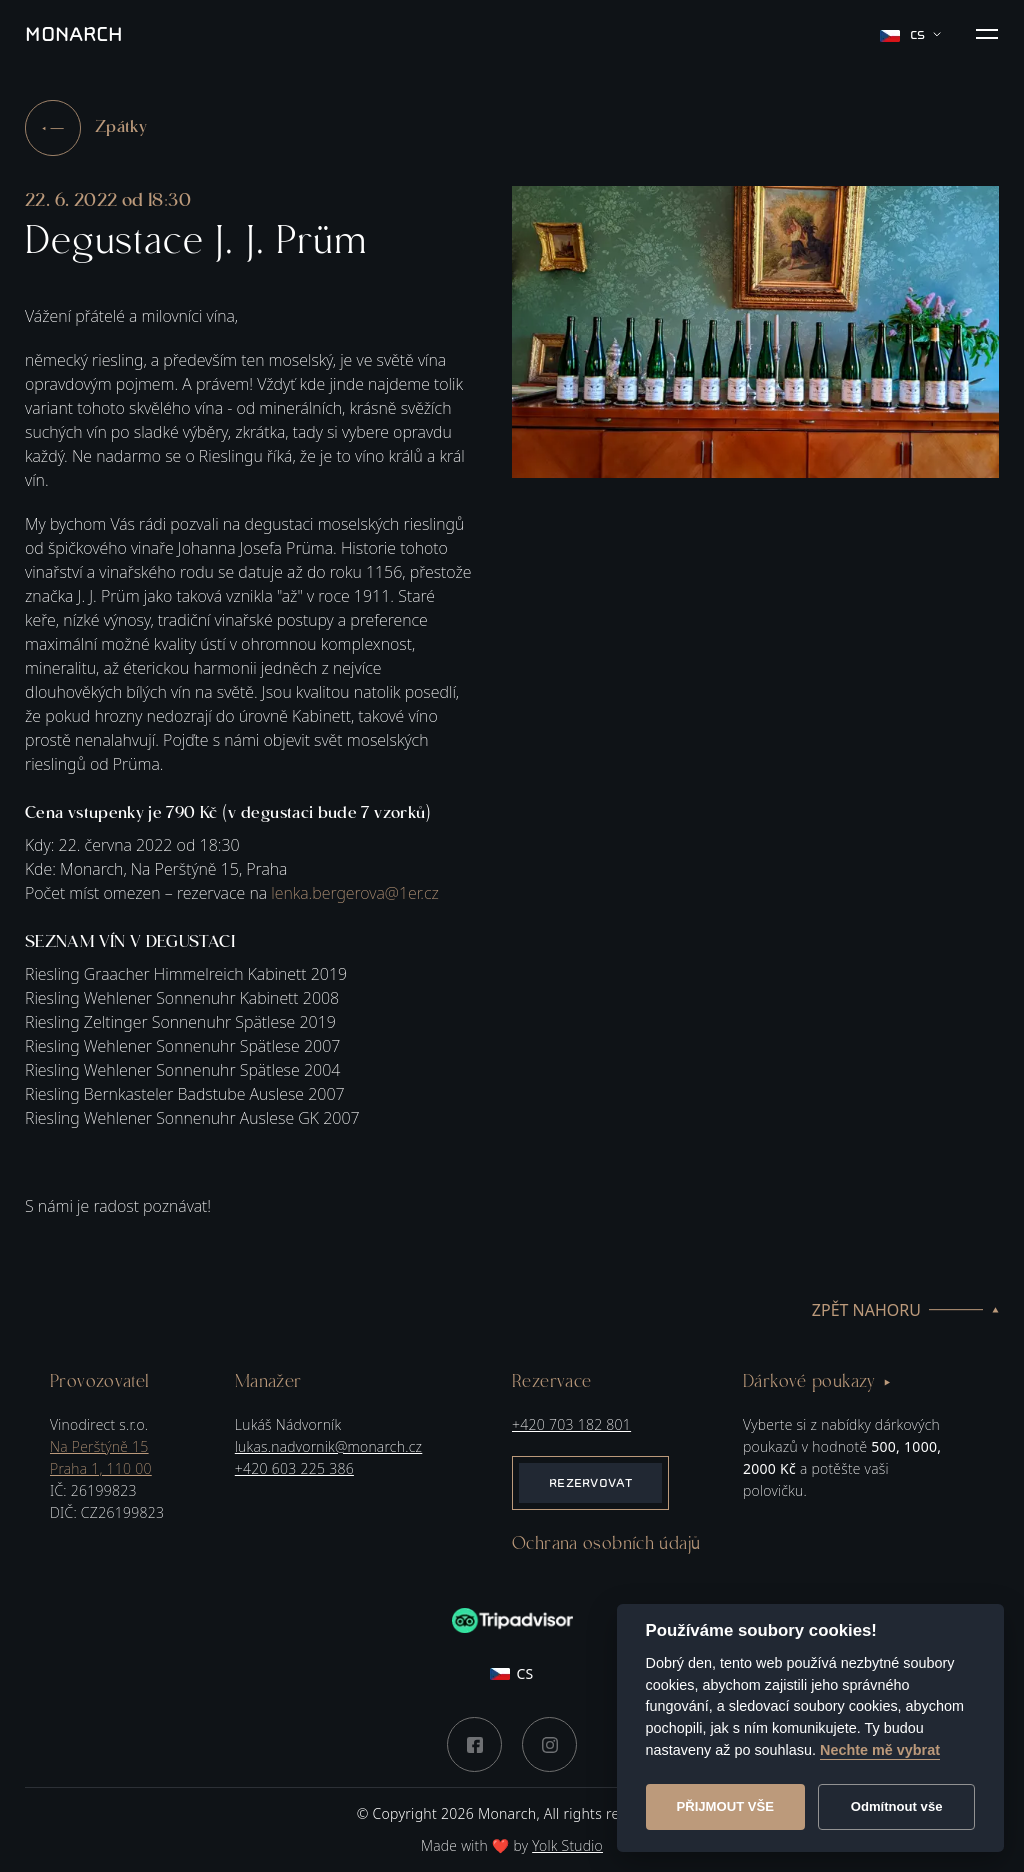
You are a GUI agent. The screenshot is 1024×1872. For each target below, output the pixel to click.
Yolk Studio (567, 1845)
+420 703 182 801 (571, 1424)
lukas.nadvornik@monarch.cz (328, 1446)
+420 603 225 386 (294, 1468)
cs (910, 34)
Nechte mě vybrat (880, 1750)
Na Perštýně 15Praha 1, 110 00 (101, 1457)
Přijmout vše (725, 1806)
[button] (987, 34)
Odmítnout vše (897, 1806)
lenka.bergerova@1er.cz (355, 893)
